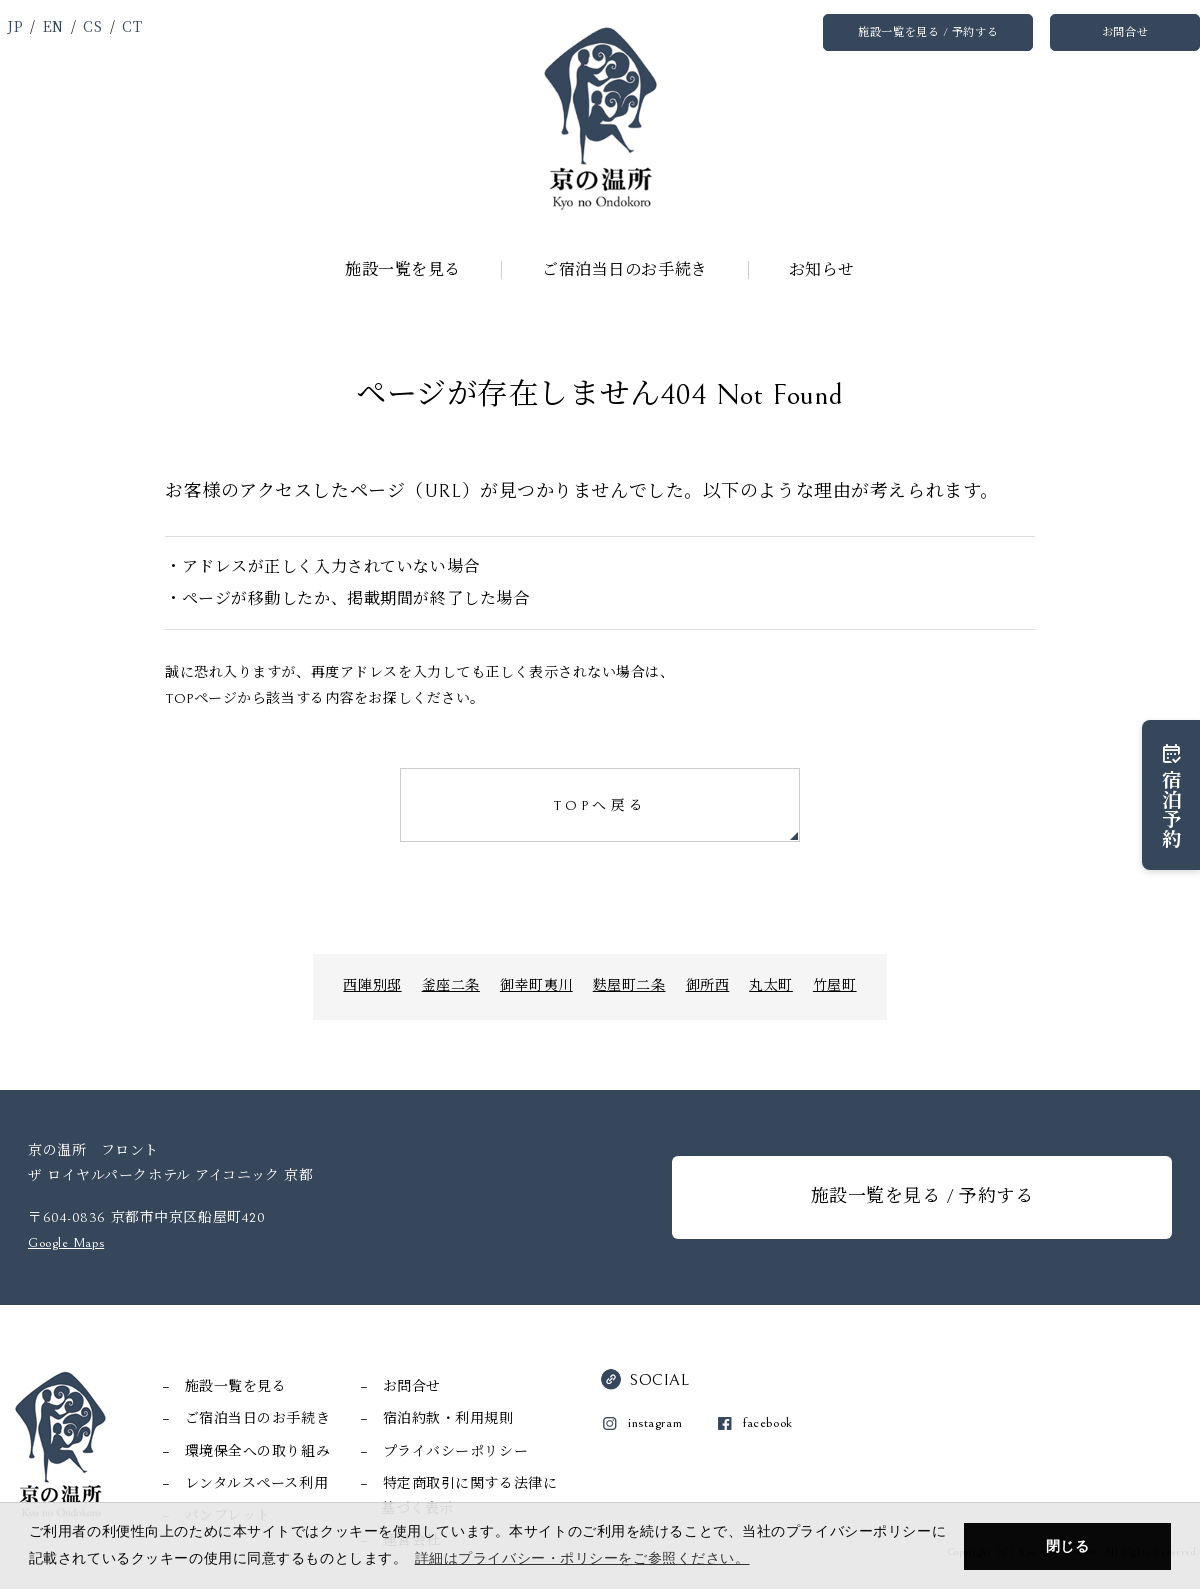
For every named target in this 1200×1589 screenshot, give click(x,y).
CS (92, 26)
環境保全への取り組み (258, 1452)
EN (53, 26)
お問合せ (1125, 32)
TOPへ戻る (600, 806)
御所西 (708, 986)
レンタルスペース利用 (257, 1484)
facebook (767, 1423)
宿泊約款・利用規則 (448, 1419)
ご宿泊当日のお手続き (625, 270)
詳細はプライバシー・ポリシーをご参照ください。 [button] (582, 1558)
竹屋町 (835, 986)
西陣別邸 (372, 986)
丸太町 (771, 986)
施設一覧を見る (403, 270)
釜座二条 (451, 986)
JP (15, 26)
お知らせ (822, 270)
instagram (655, 1423)
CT (132, 26)
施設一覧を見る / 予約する (928, 32)
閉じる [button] (1068, 1546)
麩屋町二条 (629, 986)
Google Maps (66, 1243)
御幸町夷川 (536, 986)
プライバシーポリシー (456, 1452)
